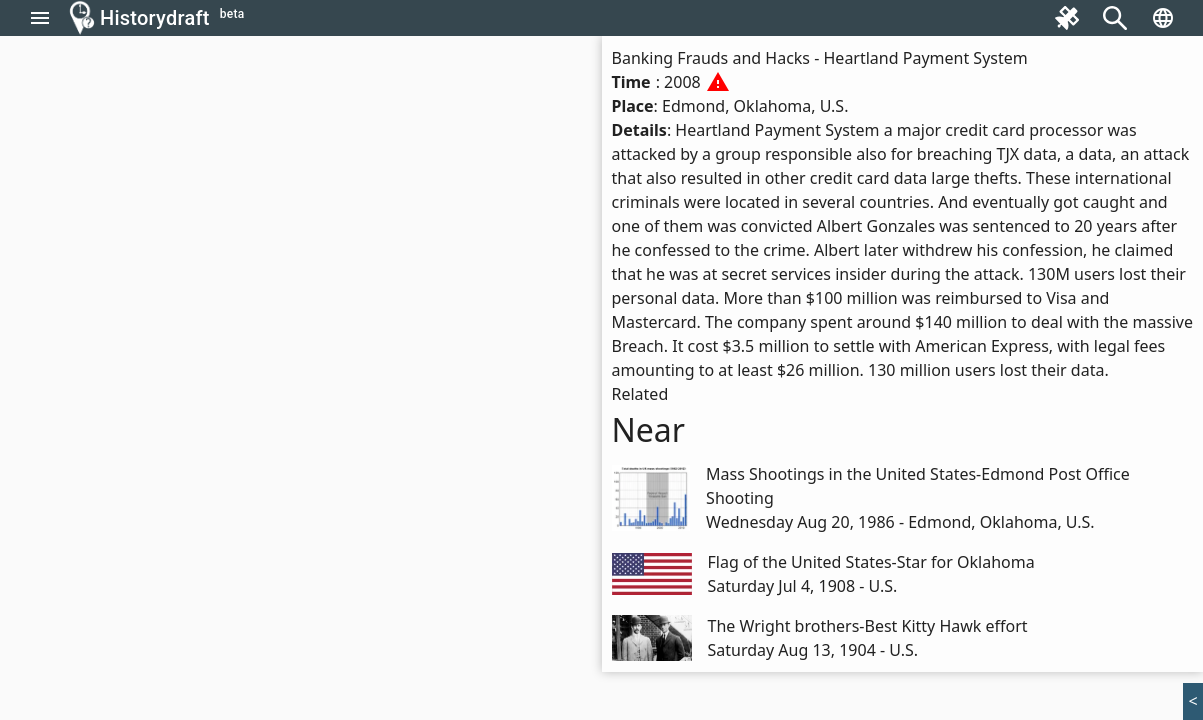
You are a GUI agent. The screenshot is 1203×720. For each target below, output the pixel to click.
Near (649, 429)
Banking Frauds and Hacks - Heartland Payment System (820, 58)
